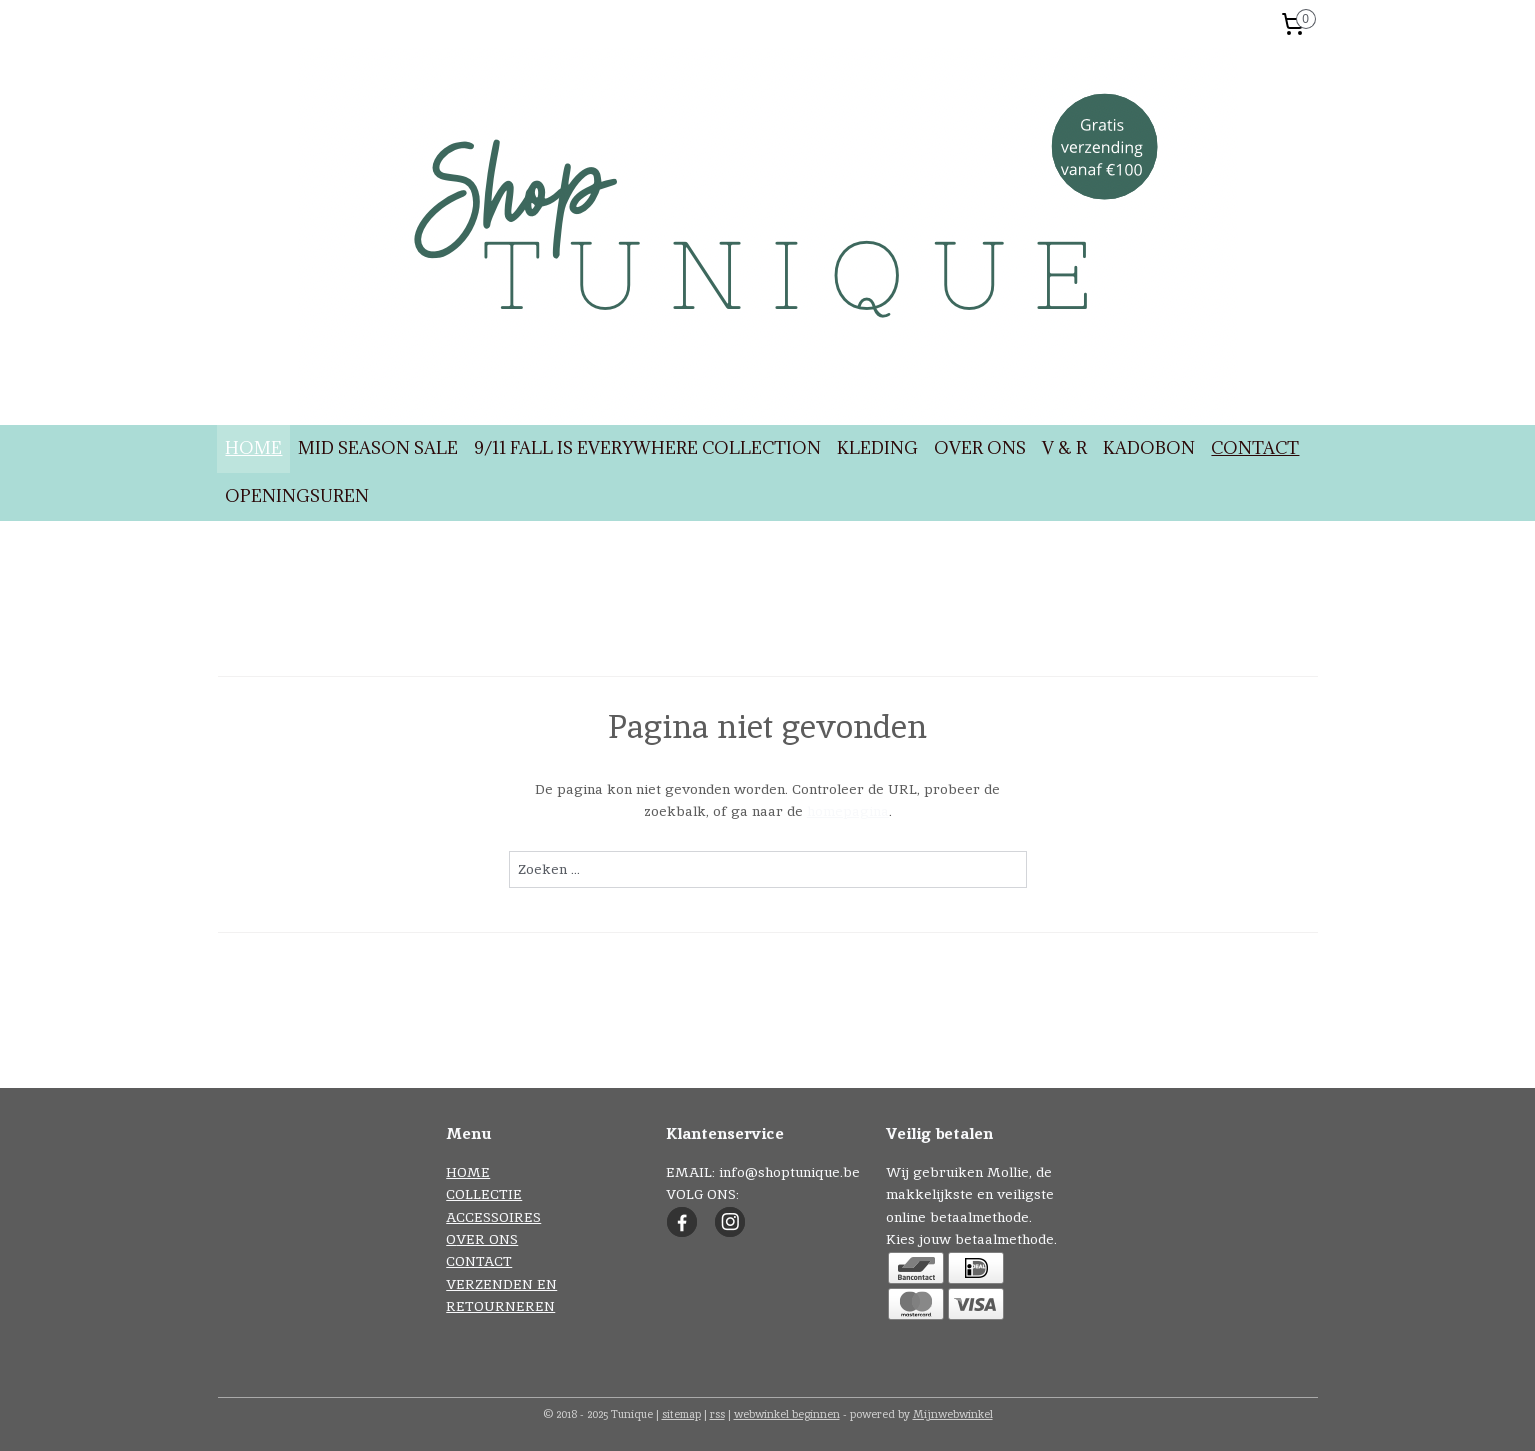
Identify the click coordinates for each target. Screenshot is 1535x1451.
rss (717, 1414)
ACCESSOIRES (493, 1217)
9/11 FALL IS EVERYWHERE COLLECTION (647, 448)
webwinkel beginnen (787, 1414)
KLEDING (877, 448)
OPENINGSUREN (297, 496)
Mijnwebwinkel (953, 1414)
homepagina (847, 811)
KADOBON (1149, 448)
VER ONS (487, 1239)
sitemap (681, 1414)
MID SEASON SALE (378, 448)
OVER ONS (980, 448)
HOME (253, 448)
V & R (1064, 448)
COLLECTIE (484, 1194)
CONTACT (1255, 448)
